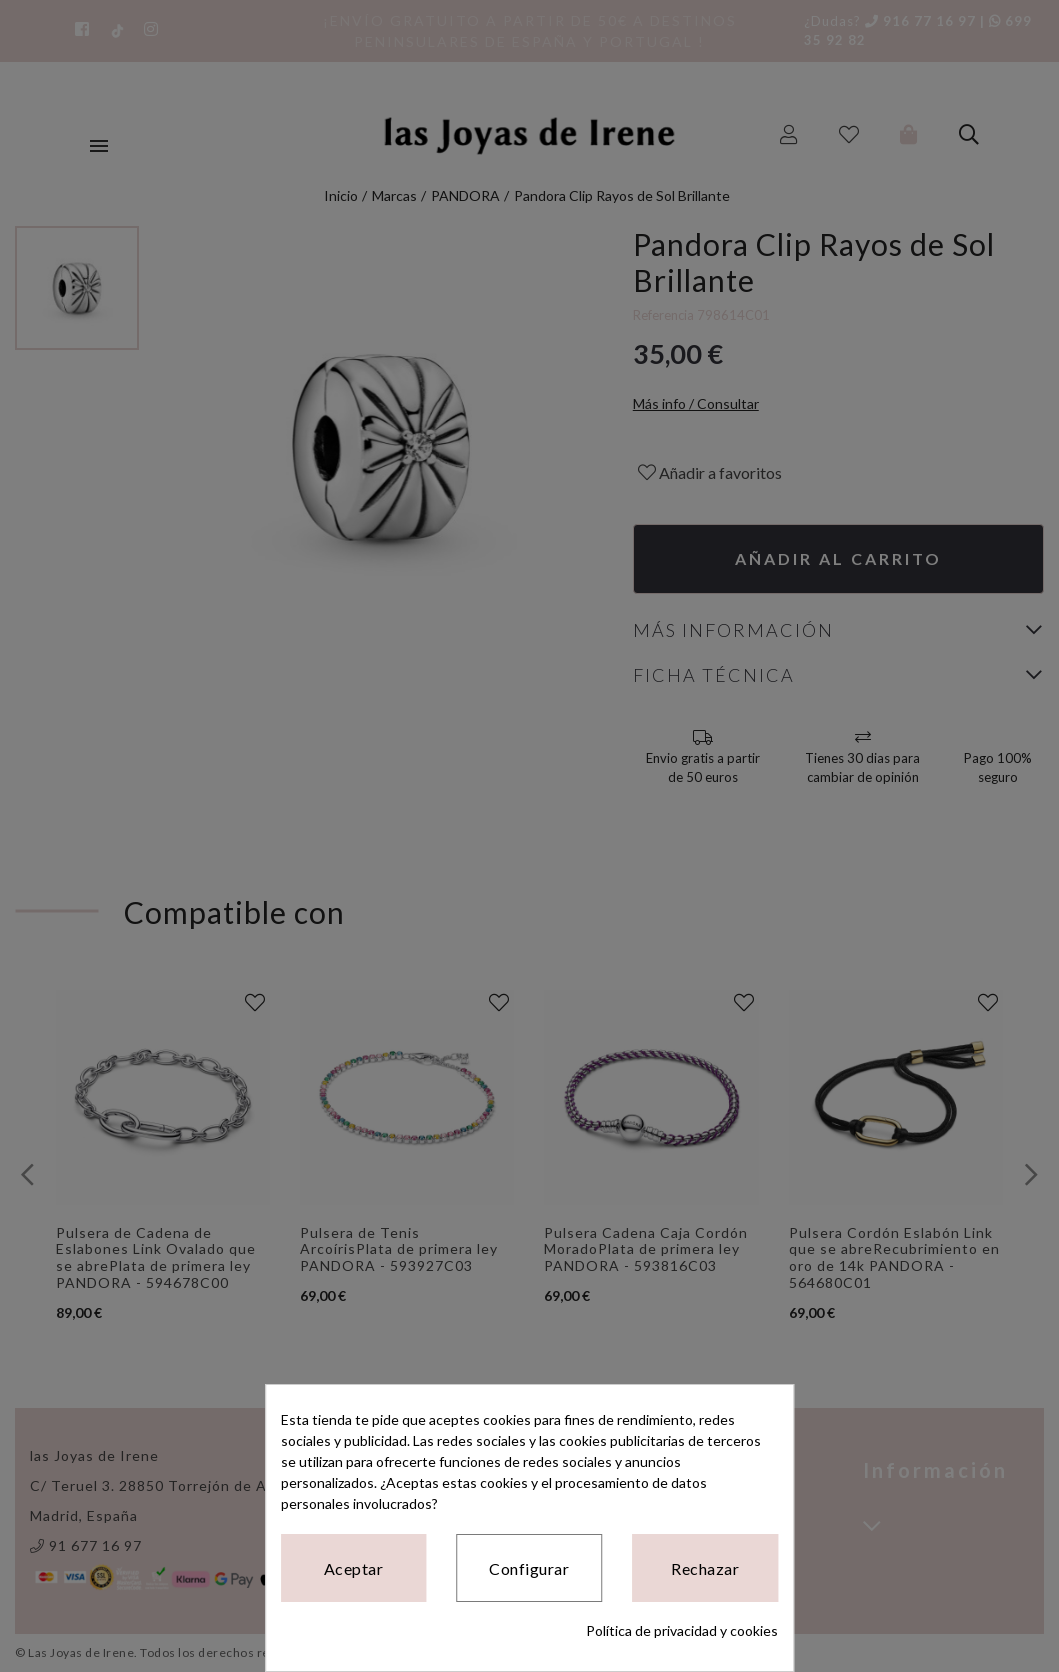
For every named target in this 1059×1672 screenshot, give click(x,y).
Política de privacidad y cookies (682, 1630)
